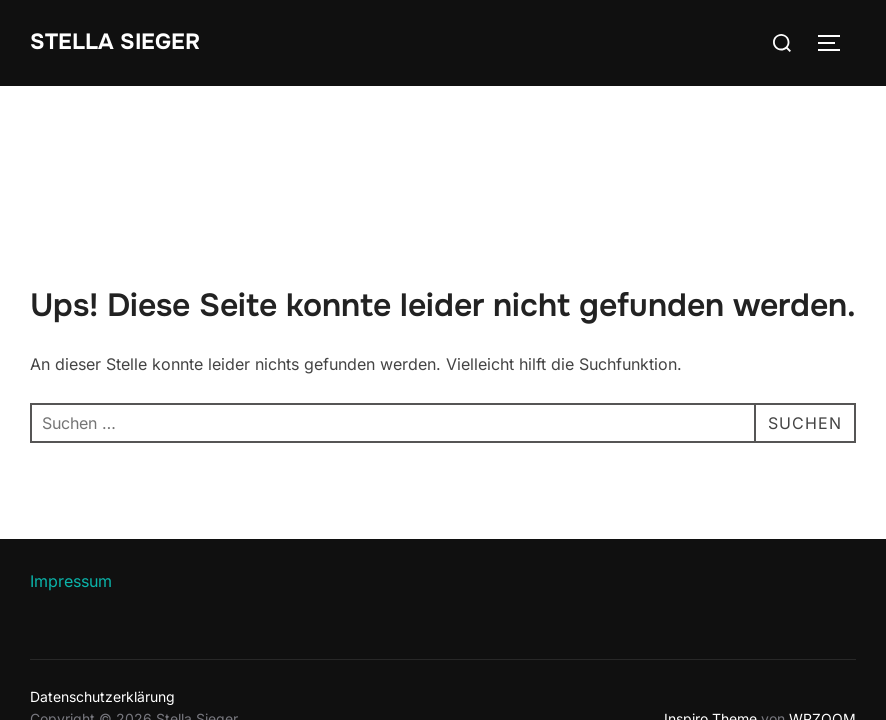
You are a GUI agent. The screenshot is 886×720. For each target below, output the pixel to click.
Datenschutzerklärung (102, 610)
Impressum (71, 495)
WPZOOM (822, 632)
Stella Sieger (115, 42)
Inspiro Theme (710, 632)
